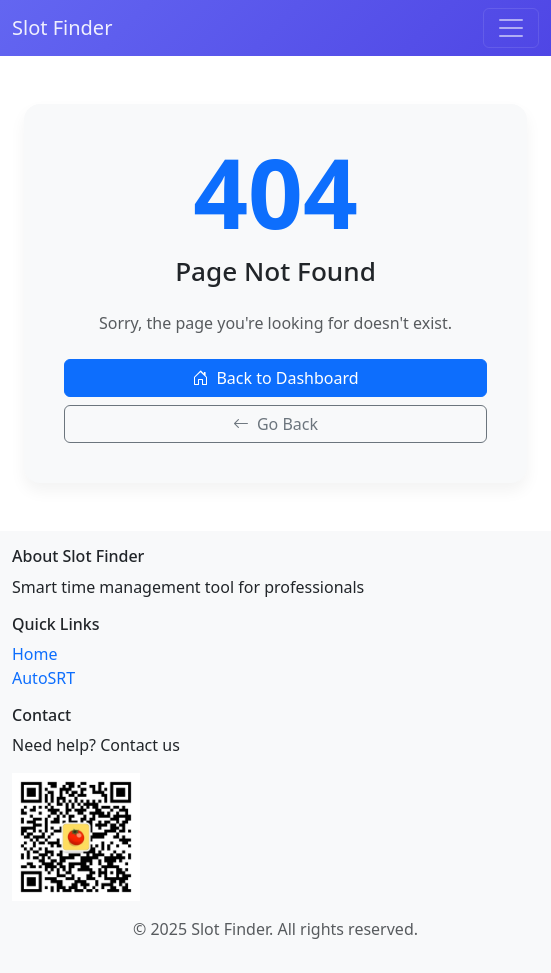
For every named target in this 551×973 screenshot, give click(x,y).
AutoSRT (43, 678)
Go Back (275, 424)
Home (35, 654)
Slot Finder (62, 27)
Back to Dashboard (275, 378)
